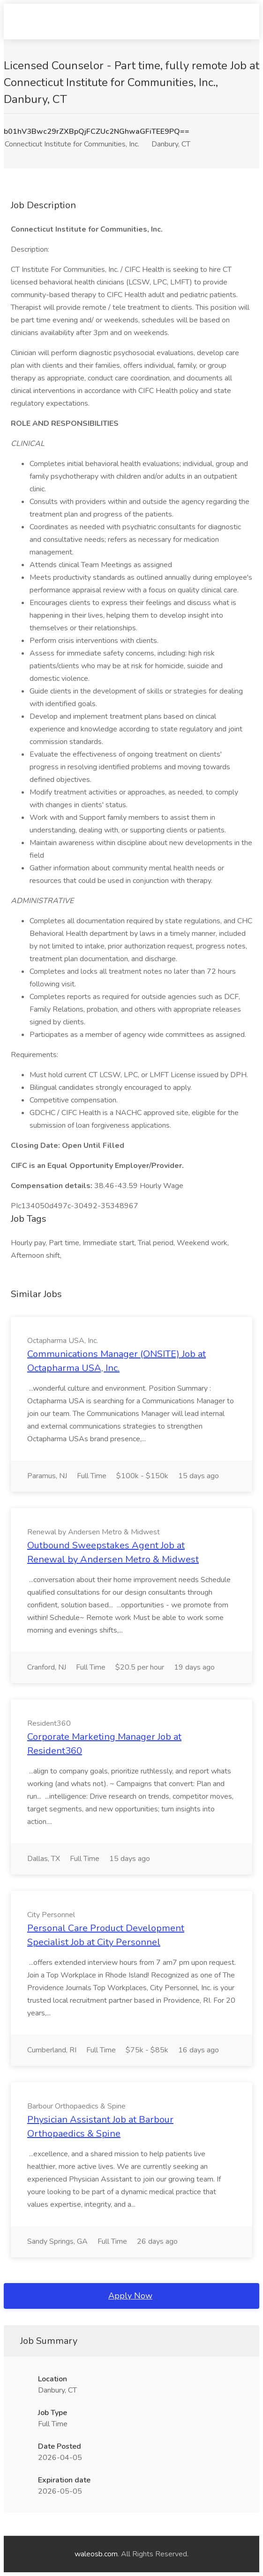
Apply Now (130, 2295)
